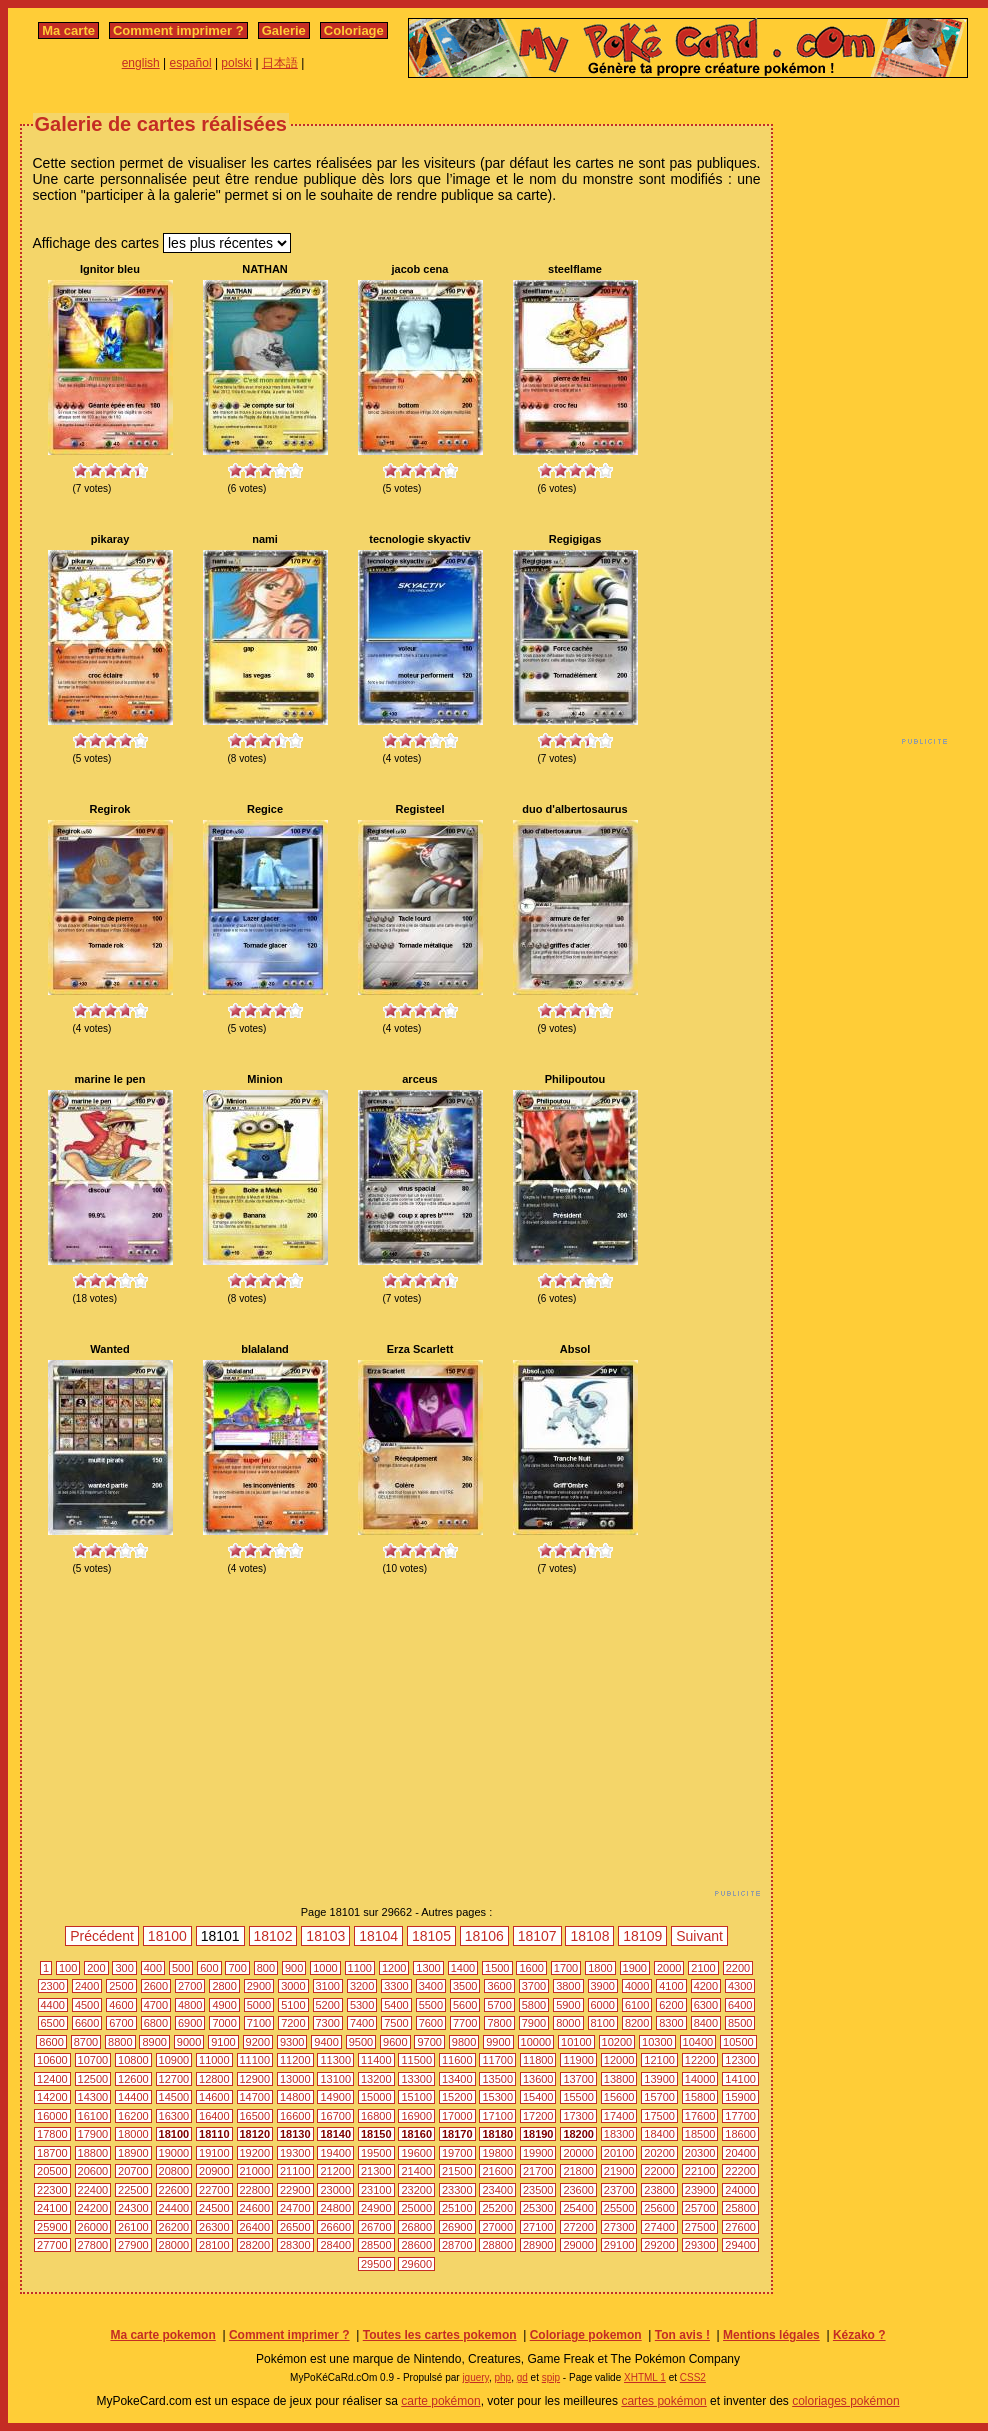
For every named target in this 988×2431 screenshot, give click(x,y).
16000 (52, 2116)
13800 (619, 2079)
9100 (223, 2042)
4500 (87, 2005)
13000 (295, 2079)
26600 (335, 2227)
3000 (293, 1986)
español (191, 63)
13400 (457, 2079)
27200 (578, 2227)
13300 (416, 2079)
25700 (700, 2208)
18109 (642, 1936)
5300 (362, 2005)
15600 (619, 2097)
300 (124, 1968)
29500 (376, 2264)
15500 (578, 2097)
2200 (738, 1968)
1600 (531, 1968)
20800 (174, 2171)
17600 (700, 2116)
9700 (429, 2042)
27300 (619, 2227)
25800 (740, 2208)
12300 (740, 2060)
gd (522, 2377)
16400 (214, 2116)
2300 (53, 1986)
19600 (416, 2153)
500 (181, 1968)
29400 (740, 2245)
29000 (578, 2245)
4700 (156, 2005)
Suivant (699, 1936)
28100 (214, 2245)
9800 (464, 2042)
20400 (740, 2153)
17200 (538, 2116)
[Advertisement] (396, 1743)
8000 (568, 2023)
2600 (156, 1986)
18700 (52, 2153)
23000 (335, 2190)
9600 (395, 2042)
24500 (214, 2208)
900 (294, 1968)
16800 (376, 2116)
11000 (214, 2060)
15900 (740, 2097)
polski (236, 63)
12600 (133, 2079)
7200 (293, 2023)
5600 (465, 2005)
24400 (174, 2208)
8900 (154, 2042)
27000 (497, 2227)
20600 (93, 2171)
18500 (700, 2134)
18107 (537, 1936)
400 (153, 1968)
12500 (93, 2079)
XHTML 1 (645, 2377)
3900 (603, 1986)
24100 (52, 2208)
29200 (659, 2245)
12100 (659, 2060)
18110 (214, 2134)
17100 (497, 2116)
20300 (700, 2153)
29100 (619, 2245)
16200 (133, 2116)
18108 (589, 1936)
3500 (465, 1986)
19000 (174, 2153)
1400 (463, 1968)
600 (209, 1968)
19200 (255, 2153)
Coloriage (354, 30)
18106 (484, 1936)
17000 (457, 2116)
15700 (659, 2097)
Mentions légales (771, 2335)
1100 (360, 1968)
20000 (578, 2153)
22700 (214, 2190)
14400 (133, 2097)
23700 (619, 2190)
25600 (659, 2208)
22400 (93, 2190)
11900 (578, 2060)
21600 (497, 2171)
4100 (671, 1986)
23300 (457, 2190)
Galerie (284, 30)
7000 (224, 2023)
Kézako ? (859, 2335)
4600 (121, 2005)
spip (551, 2377)
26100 (133, 2227)
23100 (376, 2190)
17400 (619, 2116)
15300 (497, 2097)
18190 (538, 2134)
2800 (224, 1986)
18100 (167, 1936)
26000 (93, 2227)
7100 (259, 2023)
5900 (568, 2005)
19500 (376, 2153)
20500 (52, 2171)
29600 (416, 2264)
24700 (295, 2208)
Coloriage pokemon (586, 2335)
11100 (255, 2060)
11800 (538, 2060)
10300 (657, 2042)
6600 (87, 2023)
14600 (214, 2097)
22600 (174, 2190)
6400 (740, 2005)
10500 (738, 2042)
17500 (659, 2116)
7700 (465, 2023)
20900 (214, 2171)
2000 (669, 1968)
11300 (335, 2060)
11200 (295, 2060)
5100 (293, 2005)
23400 (497, 2190)
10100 (576, 2042)
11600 (457, 2060)
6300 (706, 2005)
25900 (52, 2227)
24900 (376, 2208)
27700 (52, 2245)
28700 (457, 2245)
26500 (295, 2227)
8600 (51, 2042)
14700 (255, 2097)
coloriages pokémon (845, 2401)
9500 (361, 2042)
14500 (174, 2097)
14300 (93, 2097)
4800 (190, 2005)
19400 (335, 2153)
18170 (457, 2134)
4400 (53, 2005)
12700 (174, 2079)
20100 (619, 2153)
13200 (376, 2079)
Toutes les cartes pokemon (440, 2335)
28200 (255, 2245)
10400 (698, 2042)
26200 (174, 2227)
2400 (87, 1986)
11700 (497, 2060)
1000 (325, 1968)
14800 (295, 2097)
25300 (538, 2208)
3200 (362, 1986)
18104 (378, 1936)
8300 (671, 2023)
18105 (431, 1936)
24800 (335, 2208)
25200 (497, 2208)
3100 (328, 1986)
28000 (174, 2245)
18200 (578, 2134)
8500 (740, 2023)
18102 (273, 1936)
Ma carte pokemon (162, 2335)
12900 (255, 2079)
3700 (534, 1986)
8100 (603, 2023)
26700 (376, 2227)
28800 (497, 2245)
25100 (457, 2208)
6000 (603, 2005)
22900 (295, 2190)
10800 (133, 2060)
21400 (416, 2171)
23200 (416, 2190)
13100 (335, 2079)
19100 (214, 2153)
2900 (259, 1986)
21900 (619, 2171)
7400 (362, 2023)
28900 (538, 2245)
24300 (133, 2208)
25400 (578, 2208)
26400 (255, 2227)
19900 (538, 2153)
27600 (740, 2227)
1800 (600, 1968)
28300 (295, 2245)
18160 (416, 2134)
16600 (295, 2116)
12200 (700, 2060)
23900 (700, 2190)
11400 (376, 2060)
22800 (255, 2190)
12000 (619, 2060)
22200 (740, 2171)
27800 (93, 2245)
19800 (497, 2153)
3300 (396, 1986)
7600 (431, 2023)
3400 (431, 1986)
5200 (328, 2005)
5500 (431, 2005)
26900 (457, 2227)
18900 (133, 2153)
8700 (86, 2042)
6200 (671, 2005)
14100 (740, 2079)
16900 (416, 2116)
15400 (538, 2097)
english (141, 63)
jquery (475, 2377)
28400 (335, 2245)
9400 (326, 2042)
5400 (396, 2005)
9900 (498, 2042)
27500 (700, 2227)
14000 (700, 2079)
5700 (499, 2005)
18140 (335, 2134)
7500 (396, 2023)
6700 (121, 2023)
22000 (659, 2171)
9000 (189, 2042)
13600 (538, 2079)
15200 (457, 2097)
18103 (325, 1936)
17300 (578, 2116)
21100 (295, 2171)
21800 (578, 2171)
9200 (258, 2042)
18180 (497, 2134)
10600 (52, 2060)
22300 (52, 2190)
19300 (295, 2153)
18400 (659, 2134)
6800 (156, 2023)
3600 (499, 1986)
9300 (292, 2042)
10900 (174, 2060)
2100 (703, 1968)
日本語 (280, 63)
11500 (416, 2060)
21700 (538, 2171)
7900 (534, 2023)
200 (96, 1968)
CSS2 (693, 2377)
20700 (133, 2171)
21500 (457, 2171)
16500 (255, 2116)
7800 (499, 2023)
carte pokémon (440, 2401)
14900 (335, 2097)
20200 (659, 2153)
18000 (133, 2134)
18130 (295, 2134)
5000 (259, 2005)
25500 (619, 2208)
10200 (617, 2042)
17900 (93, 2134)
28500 (376, 2245)
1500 (497, 1968)
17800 (52, 2134)
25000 (416, 2208)
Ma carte (68, 30)
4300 (740, 1986)
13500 (497, 2079)
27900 (133, 2245)
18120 (255, 2134)
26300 (214, 2227)
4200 (706, 1986)
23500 (538, 2190)
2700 (190, 1986)
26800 (416, 2227)
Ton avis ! (682, 2335)
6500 (53, 2023)
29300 (700, 2245)
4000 (637, 1986)
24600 (255, 2208)
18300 (619, 2134)
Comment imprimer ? (178, 30)
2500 (121, 1986)
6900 (190, 2023)
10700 (93, 2060)
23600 (578, 2190)
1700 (566, 1968)
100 (68, 1968)
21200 (335, 2171)
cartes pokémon (663, 2401)
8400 (706, 2023)
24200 (93, 2208)
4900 (224, 2005)
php (502, 2377)
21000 (255, 2171)
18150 (376, 2134)
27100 (538, 2227)
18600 (740, 2134)
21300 (376, 2171)
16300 (174, 2116)
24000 (740, 2190)
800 (266, 1968)
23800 (659, 2190)
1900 (635, 1968)
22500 (133, 2190)
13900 (659, 2079)
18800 (93, 2153)
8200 (637, 2023)
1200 (394, 1968)
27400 (659, 2227)
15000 (376, 2097)
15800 (700, 2097)
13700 (578, 2079)
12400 (52, 2079)
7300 (328, 2023)
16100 (93, 2116)
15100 (416, 2097)
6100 (637, 2005)
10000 (536, 2042)
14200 (52, 2097)
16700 (335, 2116)
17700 (740, 2116)
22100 (700, 2171)
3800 (568, 1986)
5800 (534, 2005)
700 (237, 1968)
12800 (214, 2079)
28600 (416, 2245)
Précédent (102, 1936)
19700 (457, 2153)
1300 (428, 1968)
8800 (120, 2042)
